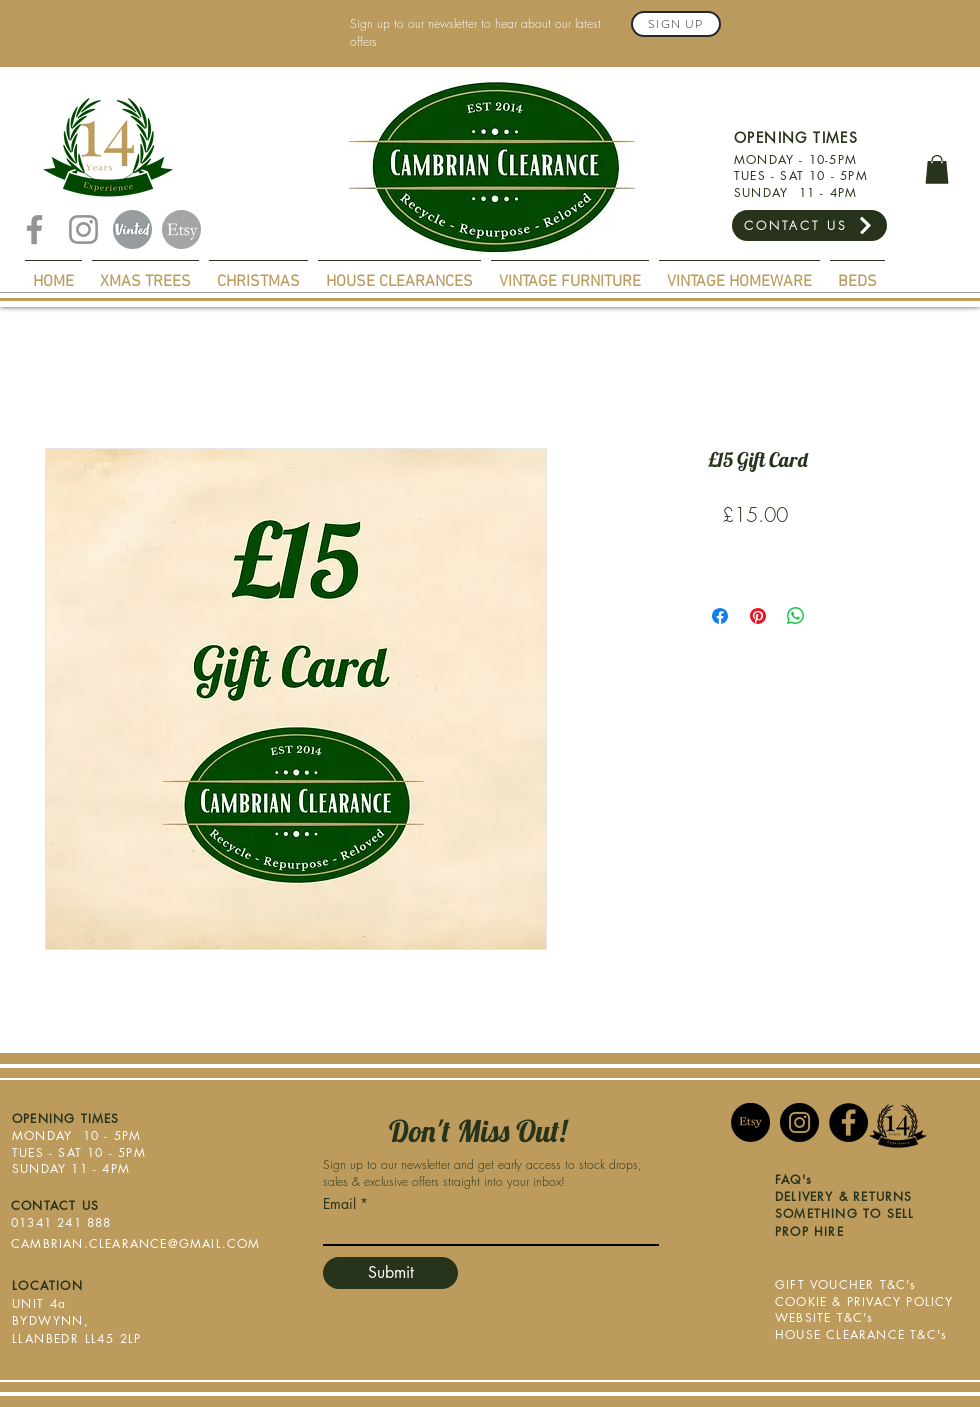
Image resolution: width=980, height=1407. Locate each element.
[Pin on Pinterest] (758, 616)
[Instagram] (83, 229)
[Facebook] (34, 229)
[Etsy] (181, 229)
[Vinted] (132, 229)
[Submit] (390, 1273)
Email (339, 1204)
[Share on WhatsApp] (796, 616)
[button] (937, 169)
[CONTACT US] (809, 225)
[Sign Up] (676, 24)
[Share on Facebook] (720, 616)
